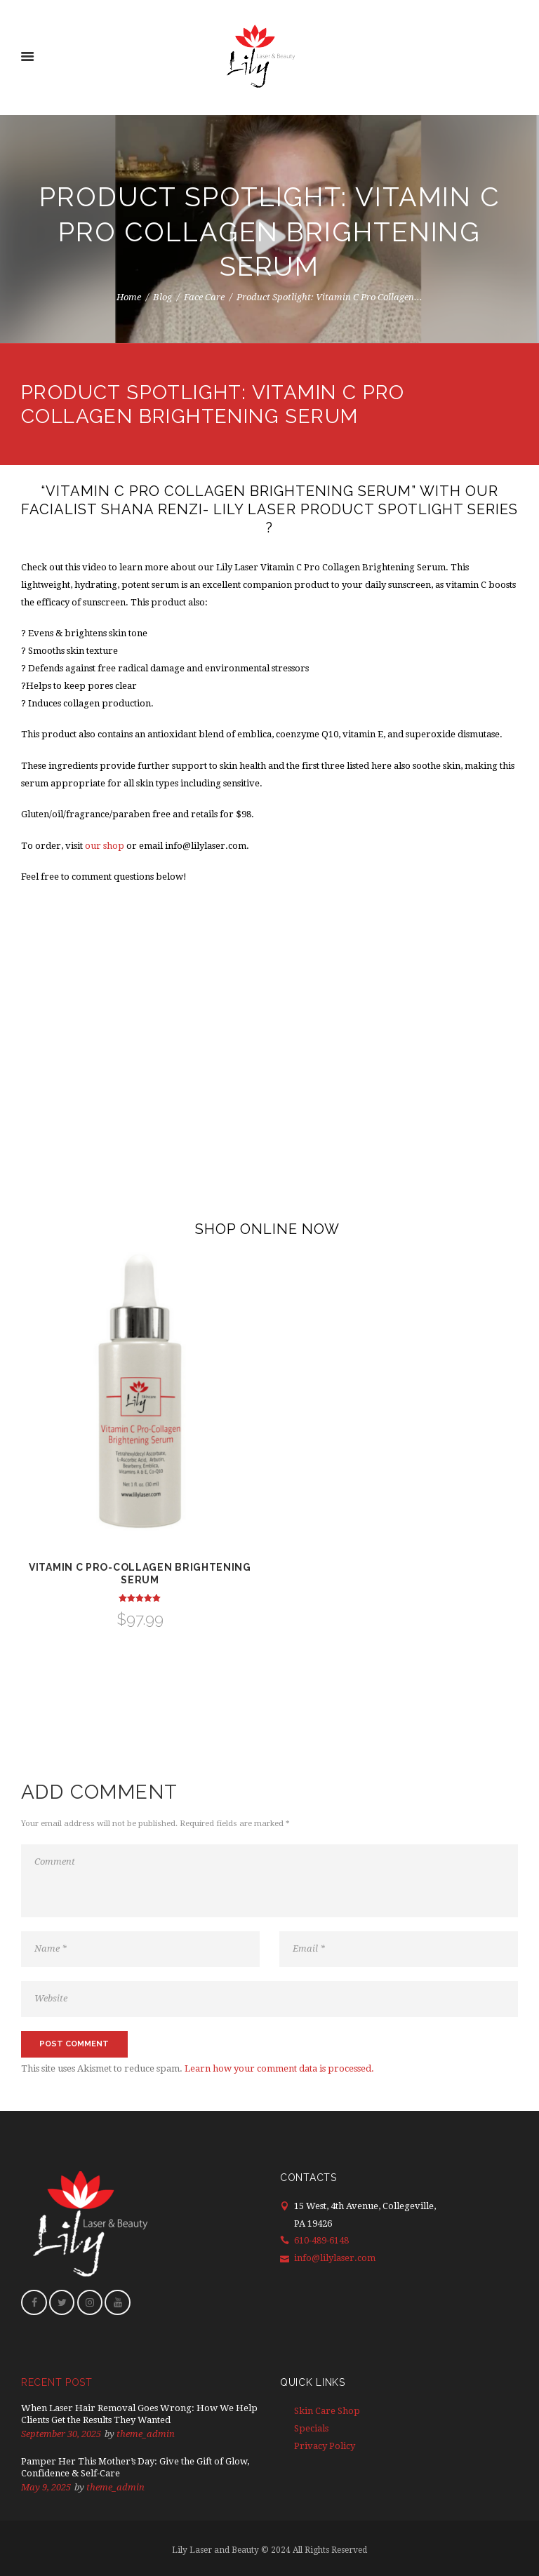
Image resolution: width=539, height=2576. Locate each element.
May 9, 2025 (46, 2487)
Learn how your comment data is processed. (279, 2068)
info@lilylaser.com (334, 2258)
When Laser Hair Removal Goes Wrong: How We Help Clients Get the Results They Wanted (139, 2414)
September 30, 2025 (61, 2434)
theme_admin (146, 2434)
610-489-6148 (321, 2240)
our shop (104, 845)
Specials (311, 2428)
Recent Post (57, 2382)
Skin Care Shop (327, 2411)
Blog (162, 296)
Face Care (204, 296)
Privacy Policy (324, 2446)
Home (129, 296)
